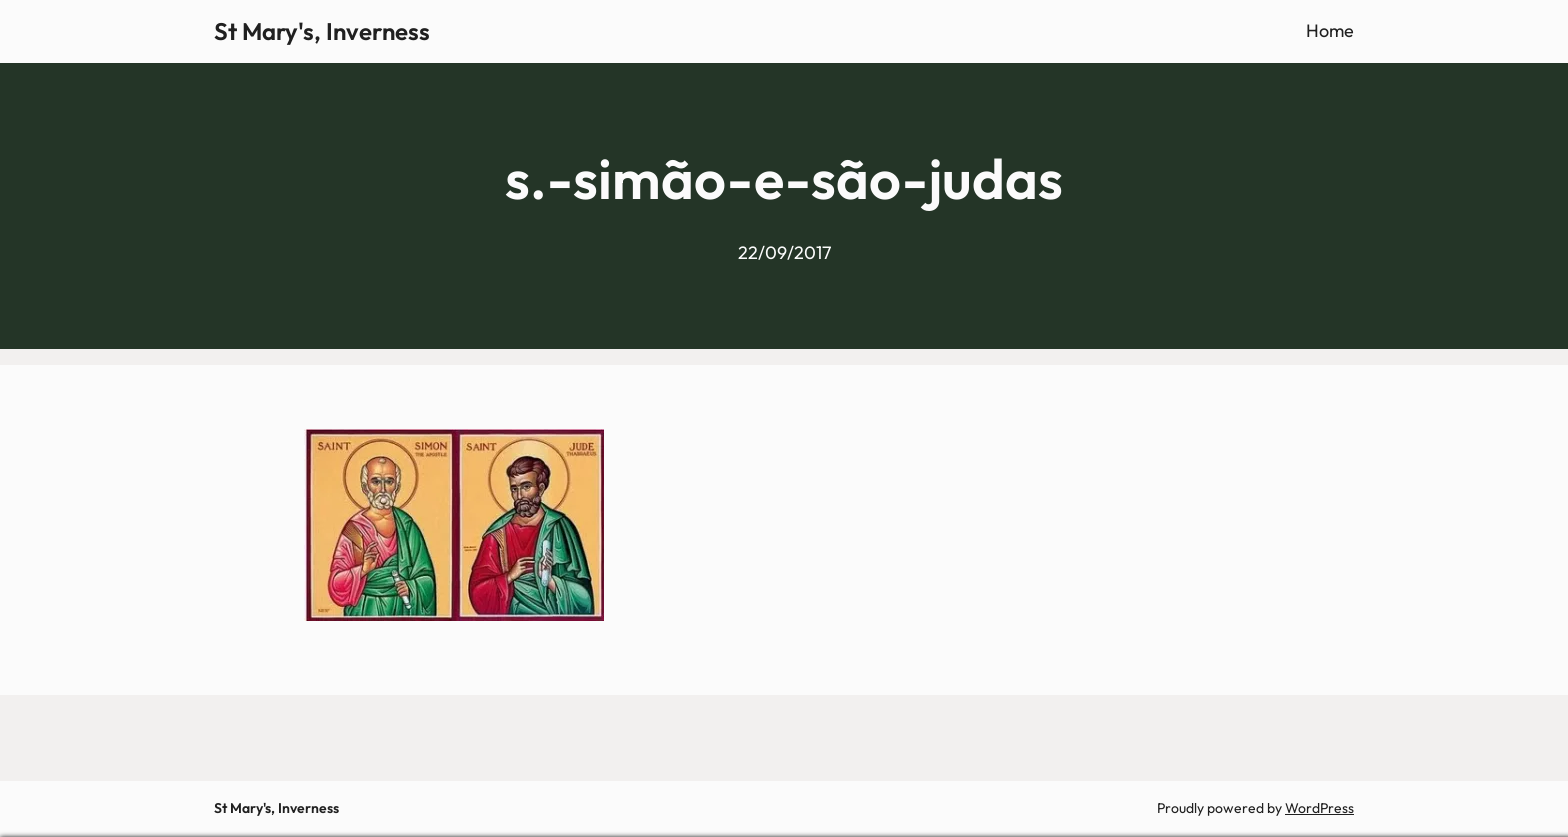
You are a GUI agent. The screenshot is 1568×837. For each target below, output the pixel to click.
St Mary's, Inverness (322, 31)
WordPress (1319, 808)
